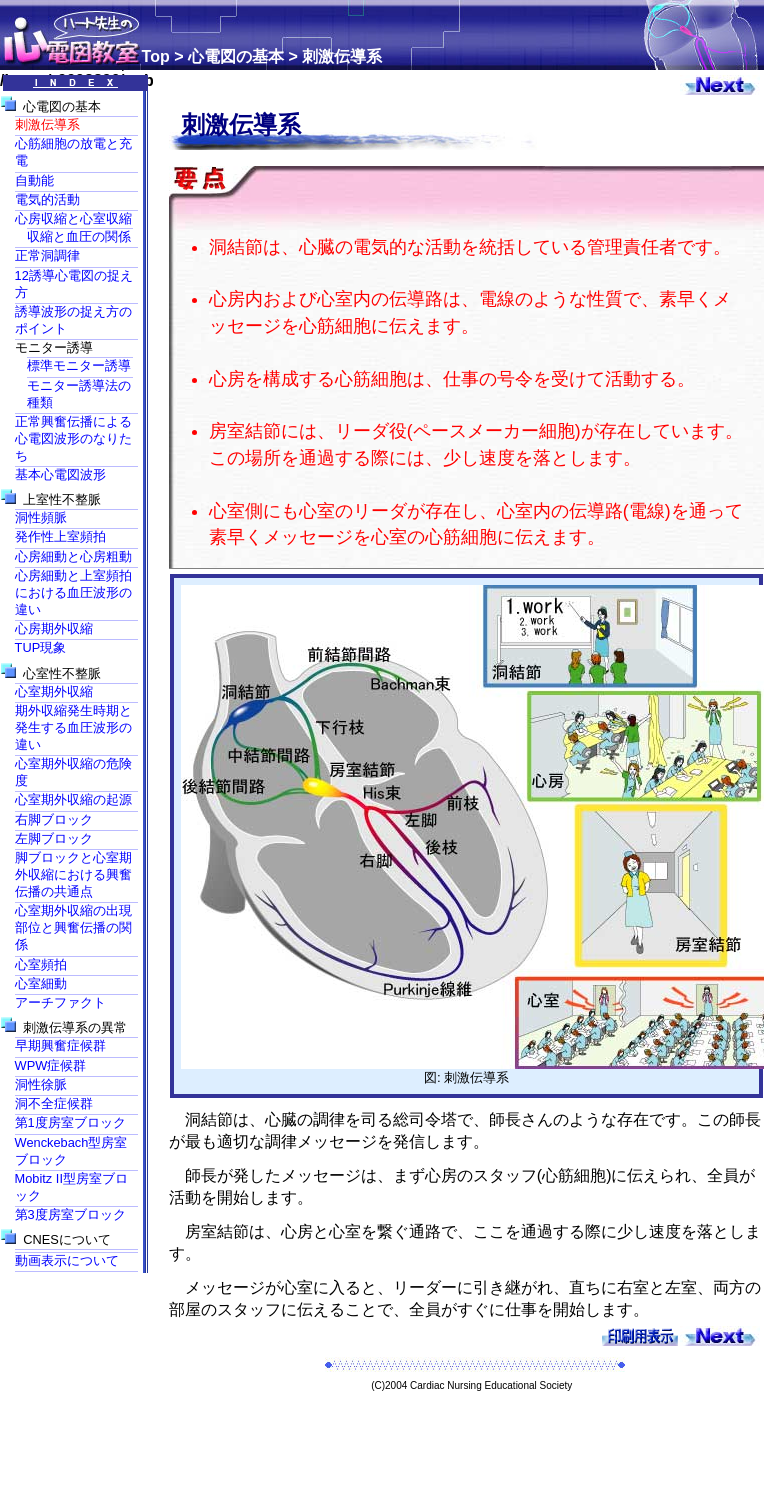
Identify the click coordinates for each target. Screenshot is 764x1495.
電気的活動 (47, 199)
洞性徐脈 (41, 1084)
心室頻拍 (41, 964)
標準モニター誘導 (79, 365)
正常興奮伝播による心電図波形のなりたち (73, 438)
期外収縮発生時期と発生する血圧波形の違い (73, 727)
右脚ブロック (54, 819)
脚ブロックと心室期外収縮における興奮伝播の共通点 (73, 874)
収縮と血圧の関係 (79, 236)
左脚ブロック (54, 838)
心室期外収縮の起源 (73, 799)
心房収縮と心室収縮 (73, 218)
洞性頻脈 (41, 517)
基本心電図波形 (60, 474)
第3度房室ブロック (70, 1214)
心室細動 (41, 983)
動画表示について (67, 1260)
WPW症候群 (51, 1065)
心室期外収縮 (54, 691)
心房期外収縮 (54, 628)
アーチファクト (60, 1002)
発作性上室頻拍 (60, 536)
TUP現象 (41, 647)
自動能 (34, 180)
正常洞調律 (47, 255)
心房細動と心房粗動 (73, 556)
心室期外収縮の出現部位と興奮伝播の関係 (73, 927)
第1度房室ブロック (70, 1122)
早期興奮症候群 (60, 1045)
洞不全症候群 (54, 1103)
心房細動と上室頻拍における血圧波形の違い (73, 592)
